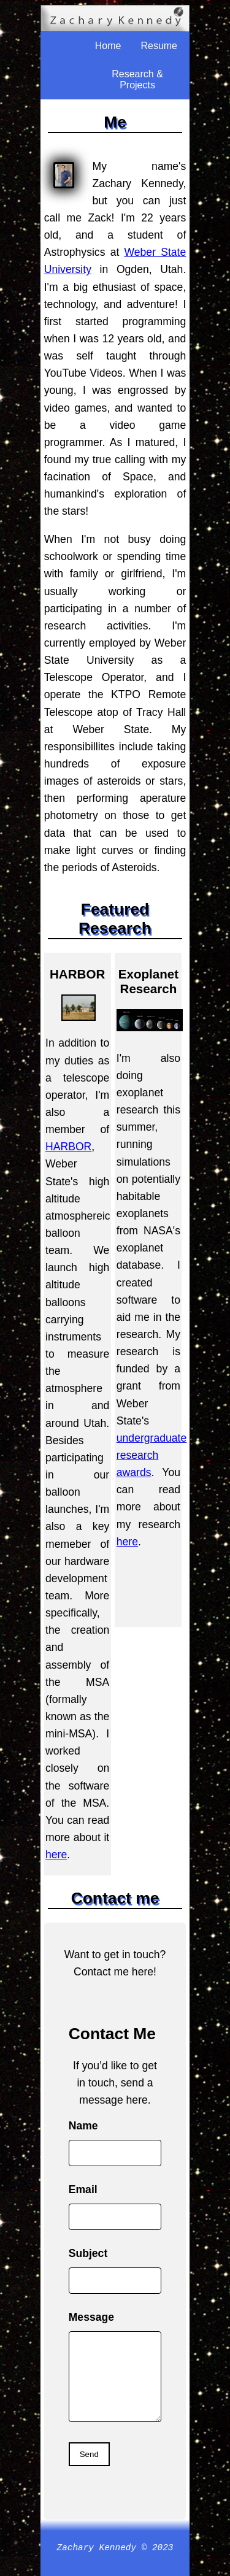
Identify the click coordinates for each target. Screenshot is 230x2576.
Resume (158, 45)
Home (108, 45)
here (56, 1854)
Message (91, 2317)
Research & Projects (137, 79)
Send (89, 2454)
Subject (88, 2253)
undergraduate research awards (151, 1455)
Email (83, 2189)
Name (83, 2126)
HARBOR (68, 1146)
